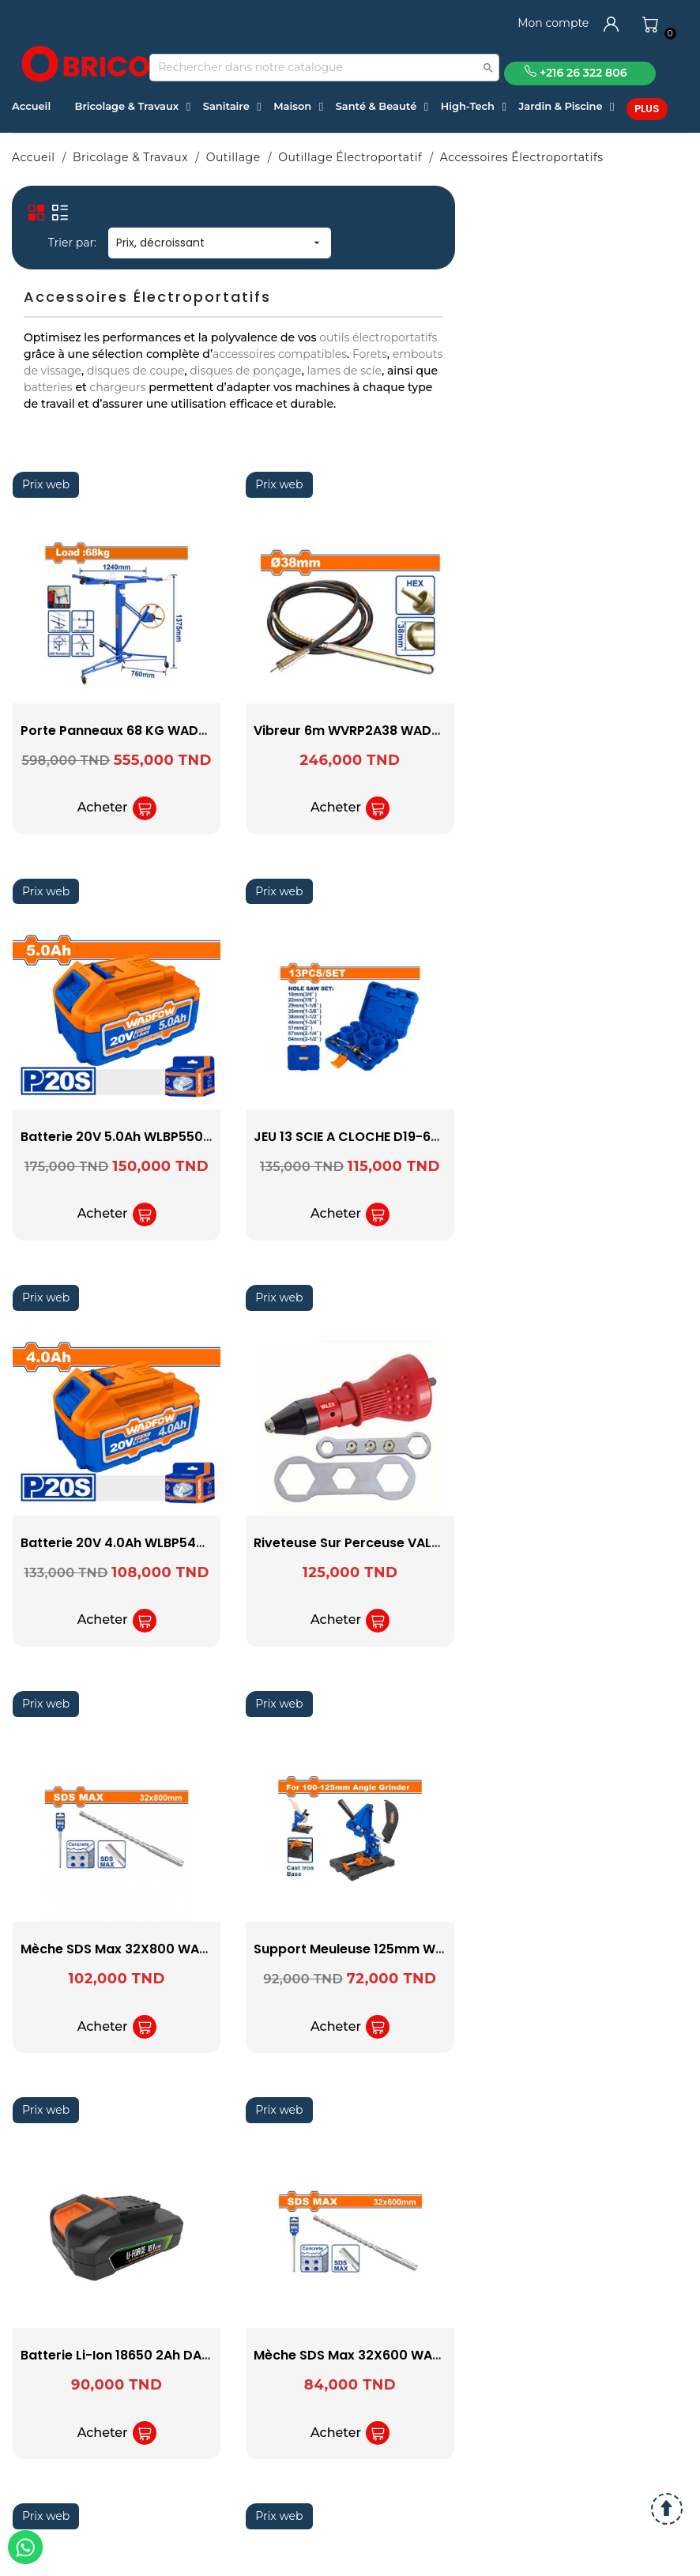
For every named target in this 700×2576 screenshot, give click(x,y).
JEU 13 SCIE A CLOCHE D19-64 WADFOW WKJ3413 (409, 1137)
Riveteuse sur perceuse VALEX (350, 1543)
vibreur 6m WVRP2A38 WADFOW (357, 730)
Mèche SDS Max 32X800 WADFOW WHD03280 (167, 1949)
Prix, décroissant (219, 242)
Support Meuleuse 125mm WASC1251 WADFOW (402, 1949)
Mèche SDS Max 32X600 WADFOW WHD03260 (400, 2355)
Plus (647, 108)
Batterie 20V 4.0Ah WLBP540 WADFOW (145, 1543)
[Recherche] (324, 67)
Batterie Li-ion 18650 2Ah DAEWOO (131, 2355)
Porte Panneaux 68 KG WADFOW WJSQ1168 (158, 730)
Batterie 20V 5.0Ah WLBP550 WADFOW (144, 1137)
